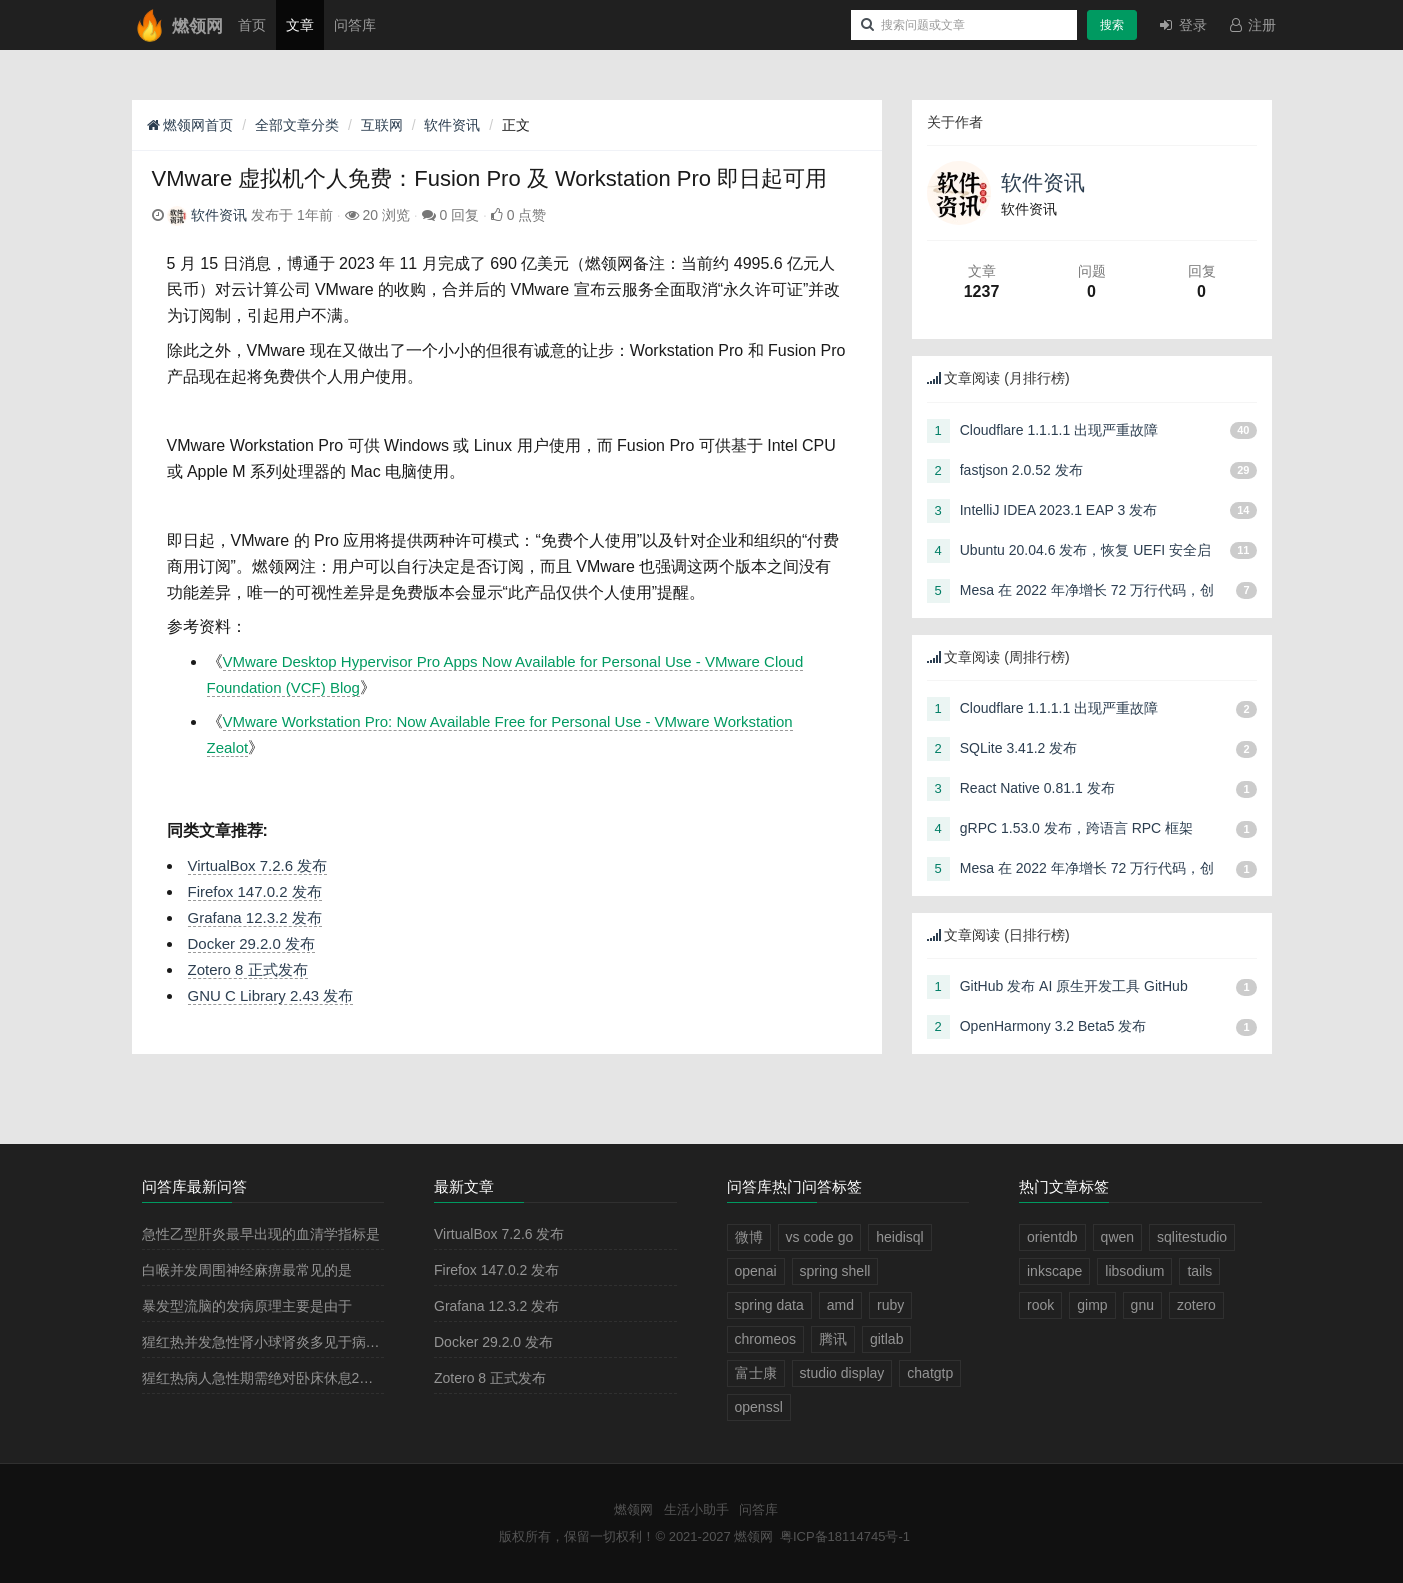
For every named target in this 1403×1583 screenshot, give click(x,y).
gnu (1142, 1305)
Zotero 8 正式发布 (248, 969)
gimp (1092, 1305)
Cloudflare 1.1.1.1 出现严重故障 (1059, 430)
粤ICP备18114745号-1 (845, 1536)
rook (1040, 1305)
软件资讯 (452, 125)
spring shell (835, 1271)
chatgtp (930, 1373)
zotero (1196, 1305)
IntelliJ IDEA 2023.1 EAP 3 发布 (1058, 510)
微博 (749, 1237)
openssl (759, 1407)
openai (756, 1271)
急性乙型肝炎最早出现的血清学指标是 (261, 1234)
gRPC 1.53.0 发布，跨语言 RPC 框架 (1076, 828)
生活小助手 (696, 1509)
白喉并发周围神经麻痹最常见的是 (247, 1270)
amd (840, 1305)
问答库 (355, 25)
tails (1199, 1271)
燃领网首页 (190, 125)
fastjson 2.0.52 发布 (1021, 470)
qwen (1117, 1237)
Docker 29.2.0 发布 (252, 943)
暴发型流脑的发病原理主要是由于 (247, 1306)
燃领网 (633, 1509)
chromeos (765, 1339)
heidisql (899, 1237)
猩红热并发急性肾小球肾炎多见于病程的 (268, 1342)
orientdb (1052, 1237)
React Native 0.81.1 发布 (1037, 788)
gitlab (886, 1339)
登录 (1182, 25)
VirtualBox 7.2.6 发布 (258, 865)
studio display (842, 1373)
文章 (300, 25)
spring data (769, 1305)
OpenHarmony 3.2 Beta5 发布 (1053, 1026)
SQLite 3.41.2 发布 (1019, 748)
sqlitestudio (1192, 1237)
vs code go (820, 1237)
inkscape (1054, 1271)
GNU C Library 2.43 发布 (271, 995)
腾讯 (833, 1339)
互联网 (382, 125)
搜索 (1112, 25)
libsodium (1134, 1271)
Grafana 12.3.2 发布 (255, 917)
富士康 (756, 1373)
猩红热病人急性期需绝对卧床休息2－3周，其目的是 (304, 1378)
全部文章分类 (297, 125)
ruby (890, 1305)
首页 (252, 25)
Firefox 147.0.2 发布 (255, 891)
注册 (1252, 25)
